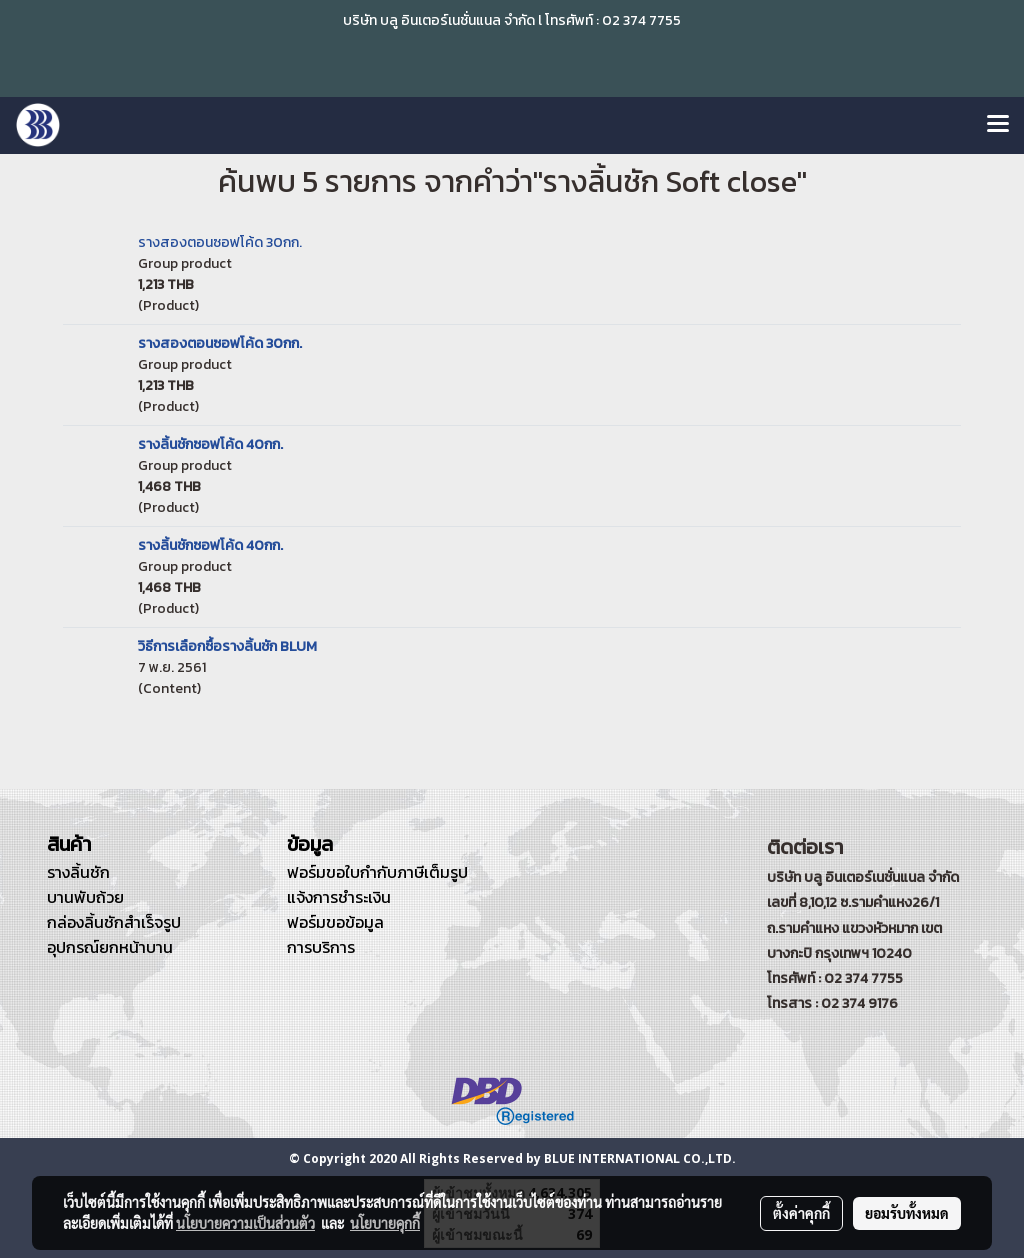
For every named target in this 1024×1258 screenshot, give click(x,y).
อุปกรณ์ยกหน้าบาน (110, 947)
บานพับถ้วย (85, 897)
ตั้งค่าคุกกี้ (801, 1213)
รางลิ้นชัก (78, 872)
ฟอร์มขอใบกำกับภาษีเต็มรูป (377, 872)
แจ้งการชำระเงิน (339, 897)
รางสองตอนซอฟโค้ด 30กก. (220, 242)
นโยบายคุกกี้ (385, 1223)
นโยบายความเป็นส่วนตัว (245, 1223)
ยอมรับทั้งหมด (907, 1213)
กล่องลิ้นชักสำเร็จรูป (114, 922)
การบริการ (321, 947)
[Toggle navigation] (998, 125)
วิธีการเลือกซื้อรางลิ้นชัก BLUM (227, 646)
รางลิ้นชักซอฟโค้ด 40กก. (210, 444)
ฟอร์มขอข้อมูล (335, 922)
